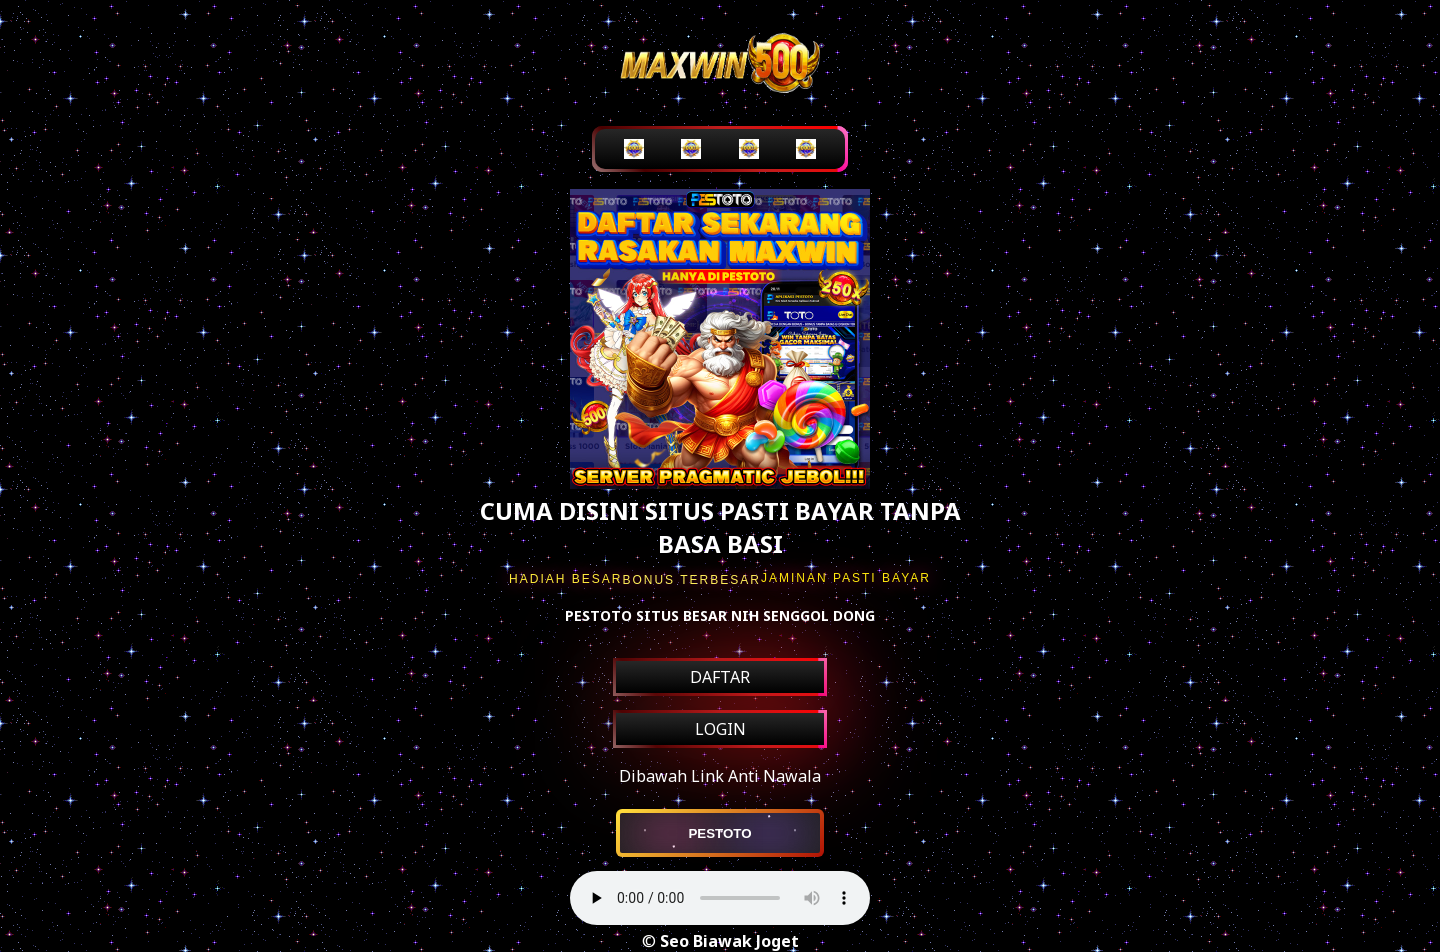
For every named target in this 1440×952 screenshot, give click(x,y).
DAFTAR (720, 677)
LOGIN (720, 729)
